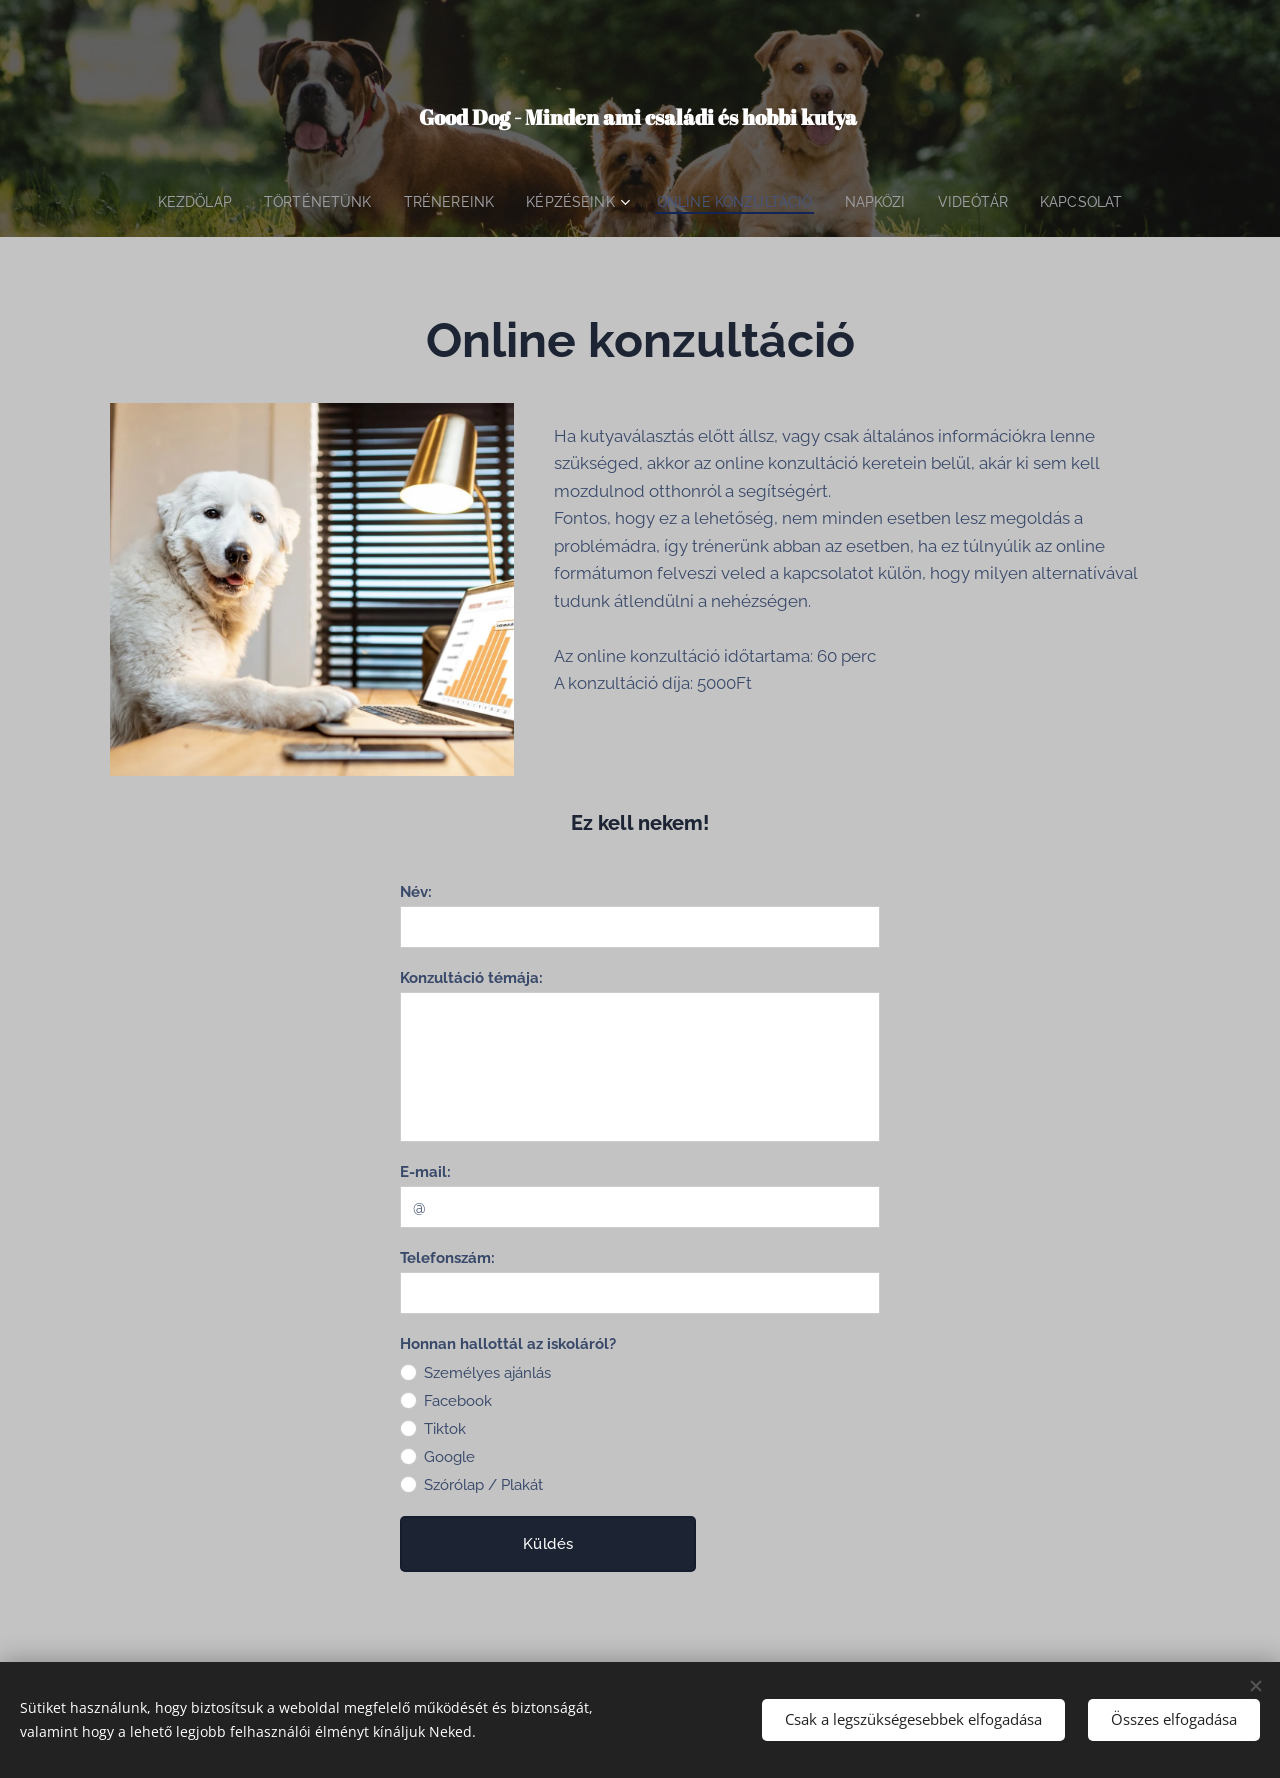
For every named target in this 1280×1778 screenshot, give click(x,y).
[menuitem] (183, 202)
